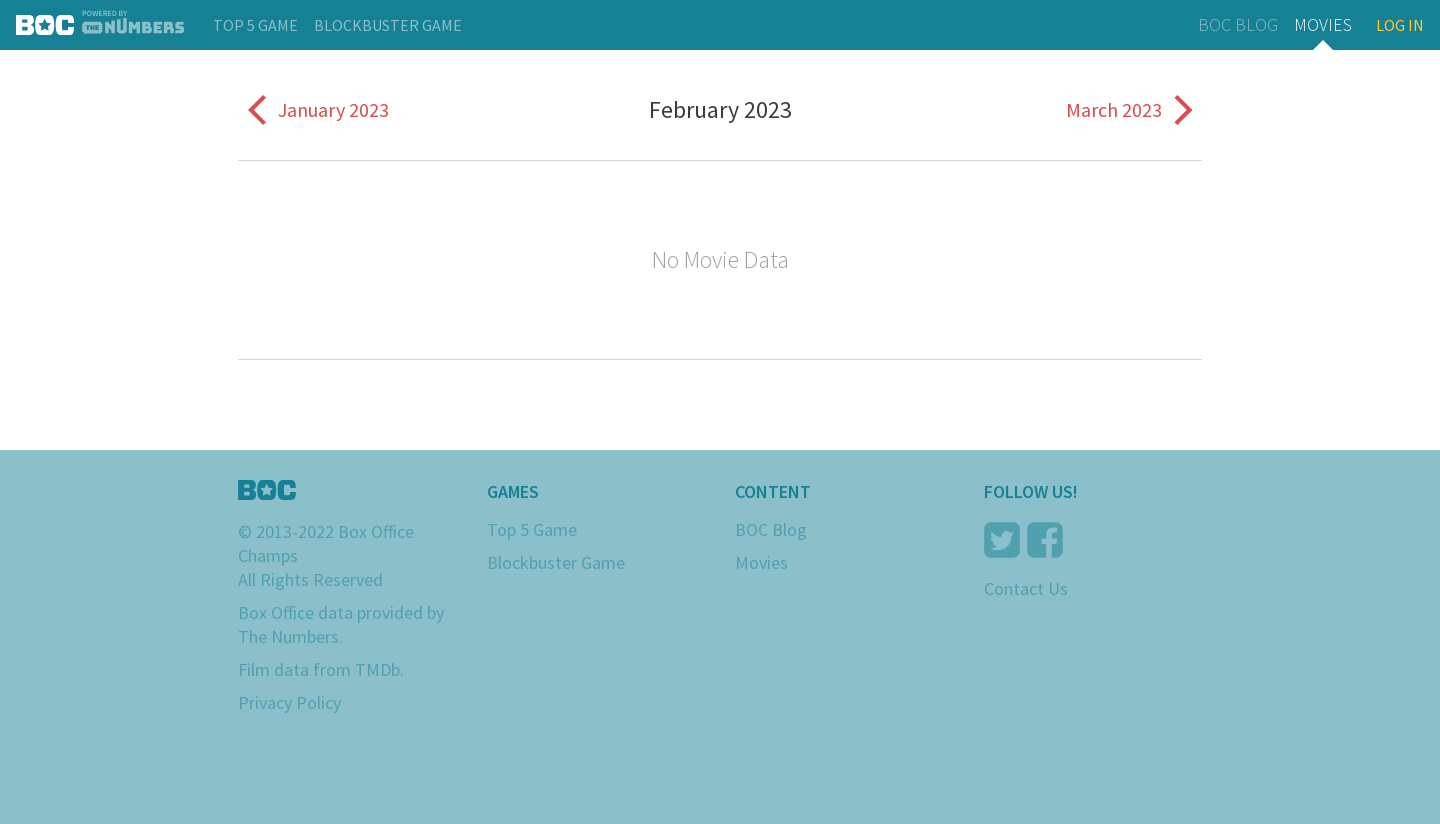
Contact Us (1026, 588)
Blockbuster (388, 25)
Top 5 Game (532, 529)
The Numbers (288, 636)
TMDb (377, 669)
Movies (1323, 24)
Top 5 (255, 25)
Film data (273, 669)
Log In (1400, 25)
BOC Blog (1238, 24)
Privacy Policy (289, 702)
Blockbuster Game (556, 562)
